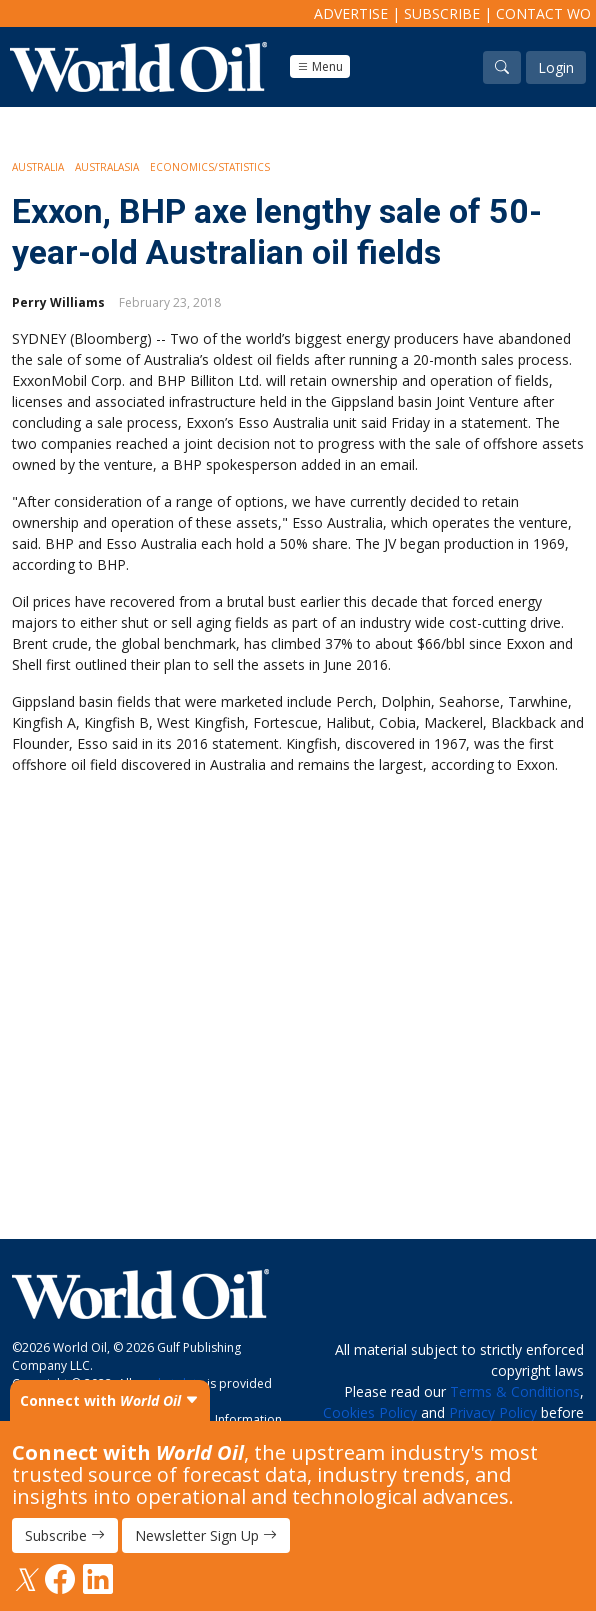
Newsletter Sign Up (206, 1535)
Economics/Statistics (210, 167)
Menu (320, 66)
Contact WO (543, 13)
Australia (38, 167)
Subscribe (442, 13)
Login (556, 67)
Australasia (107, 167)
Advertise (351, 13)
